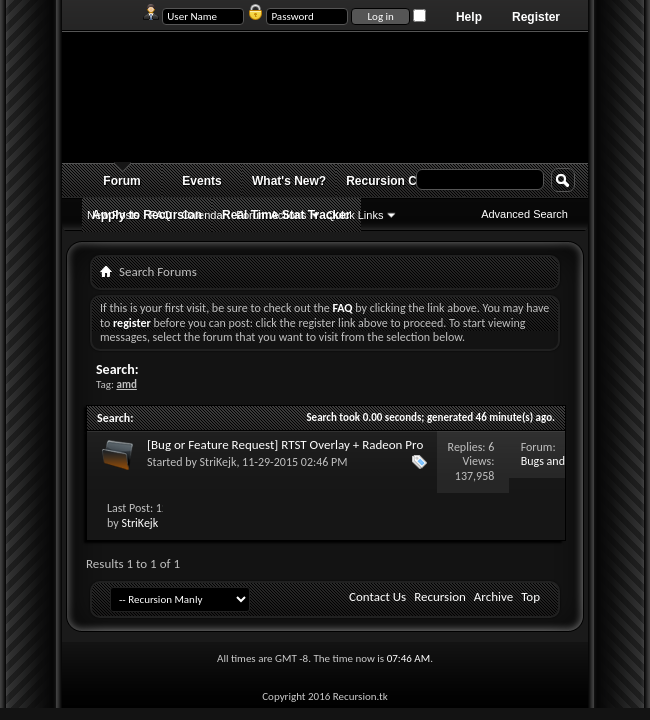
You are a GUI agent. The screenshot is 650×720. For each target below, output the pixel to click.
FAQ (161, 215)
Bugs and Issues (543, 468)
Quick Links (355, 215)
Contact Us (377, 596)
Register (536, 17)
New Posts (113, 215)
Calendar (204, 215)
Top (530, 596)
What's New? (289, 181)
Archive (493, 596)
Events (201, 181)
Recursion (440, 596)
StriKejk (218, 462)
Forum (121, 181)
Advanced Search (524, 214)
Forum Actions (271, 215)
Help (469, 17)
